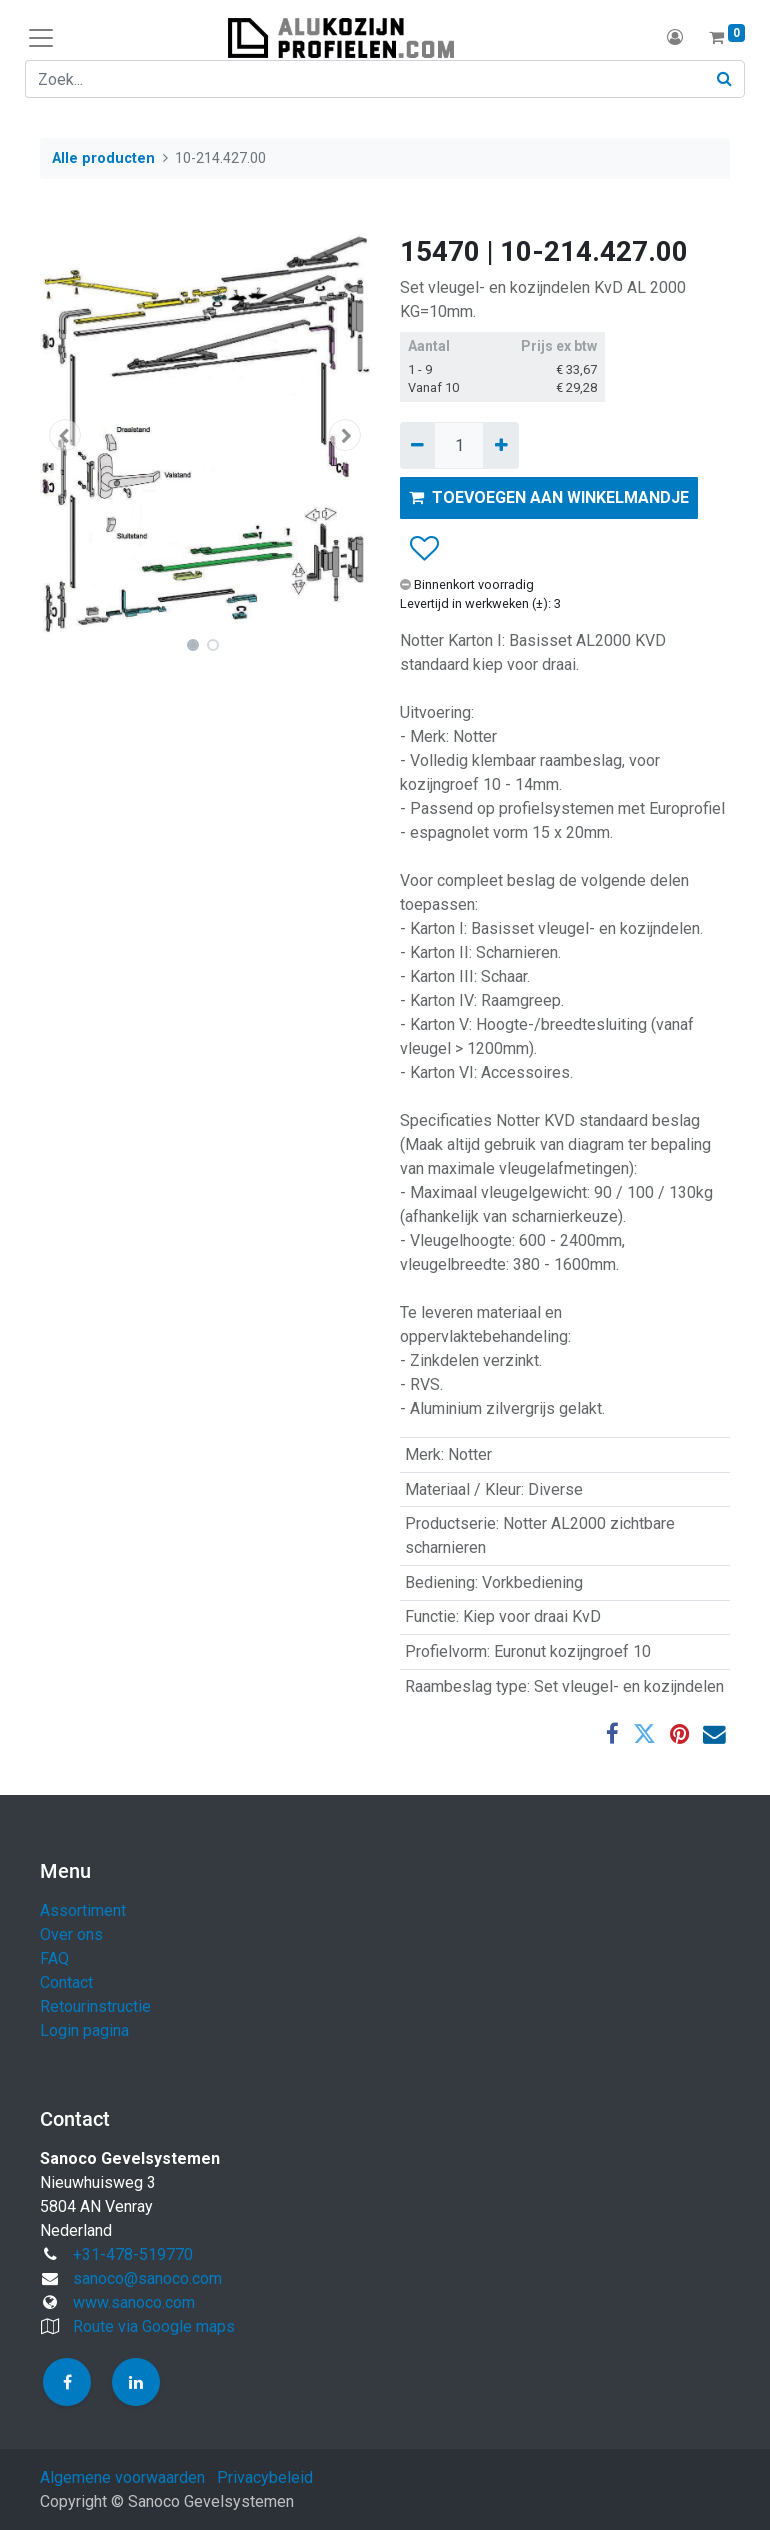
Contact (66, 1982)
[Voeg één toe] (500, 445)
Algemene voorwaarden (122, 2477)
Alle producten (103, 158)
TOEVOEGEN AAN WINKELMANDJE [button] (549, 497)
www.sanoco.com (134, 2302)
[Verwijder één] (417, 445)
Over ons (71, 1934)
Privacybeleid (265, 2477)
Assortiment (83, 1910)
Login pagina (84, 2030)
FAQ (54, 1958)
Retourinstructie (95, 2006)
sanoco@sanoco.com (147, 2278)
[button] (65, 435)
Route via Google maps (154, 2326)
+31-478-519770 (133, 2254)
